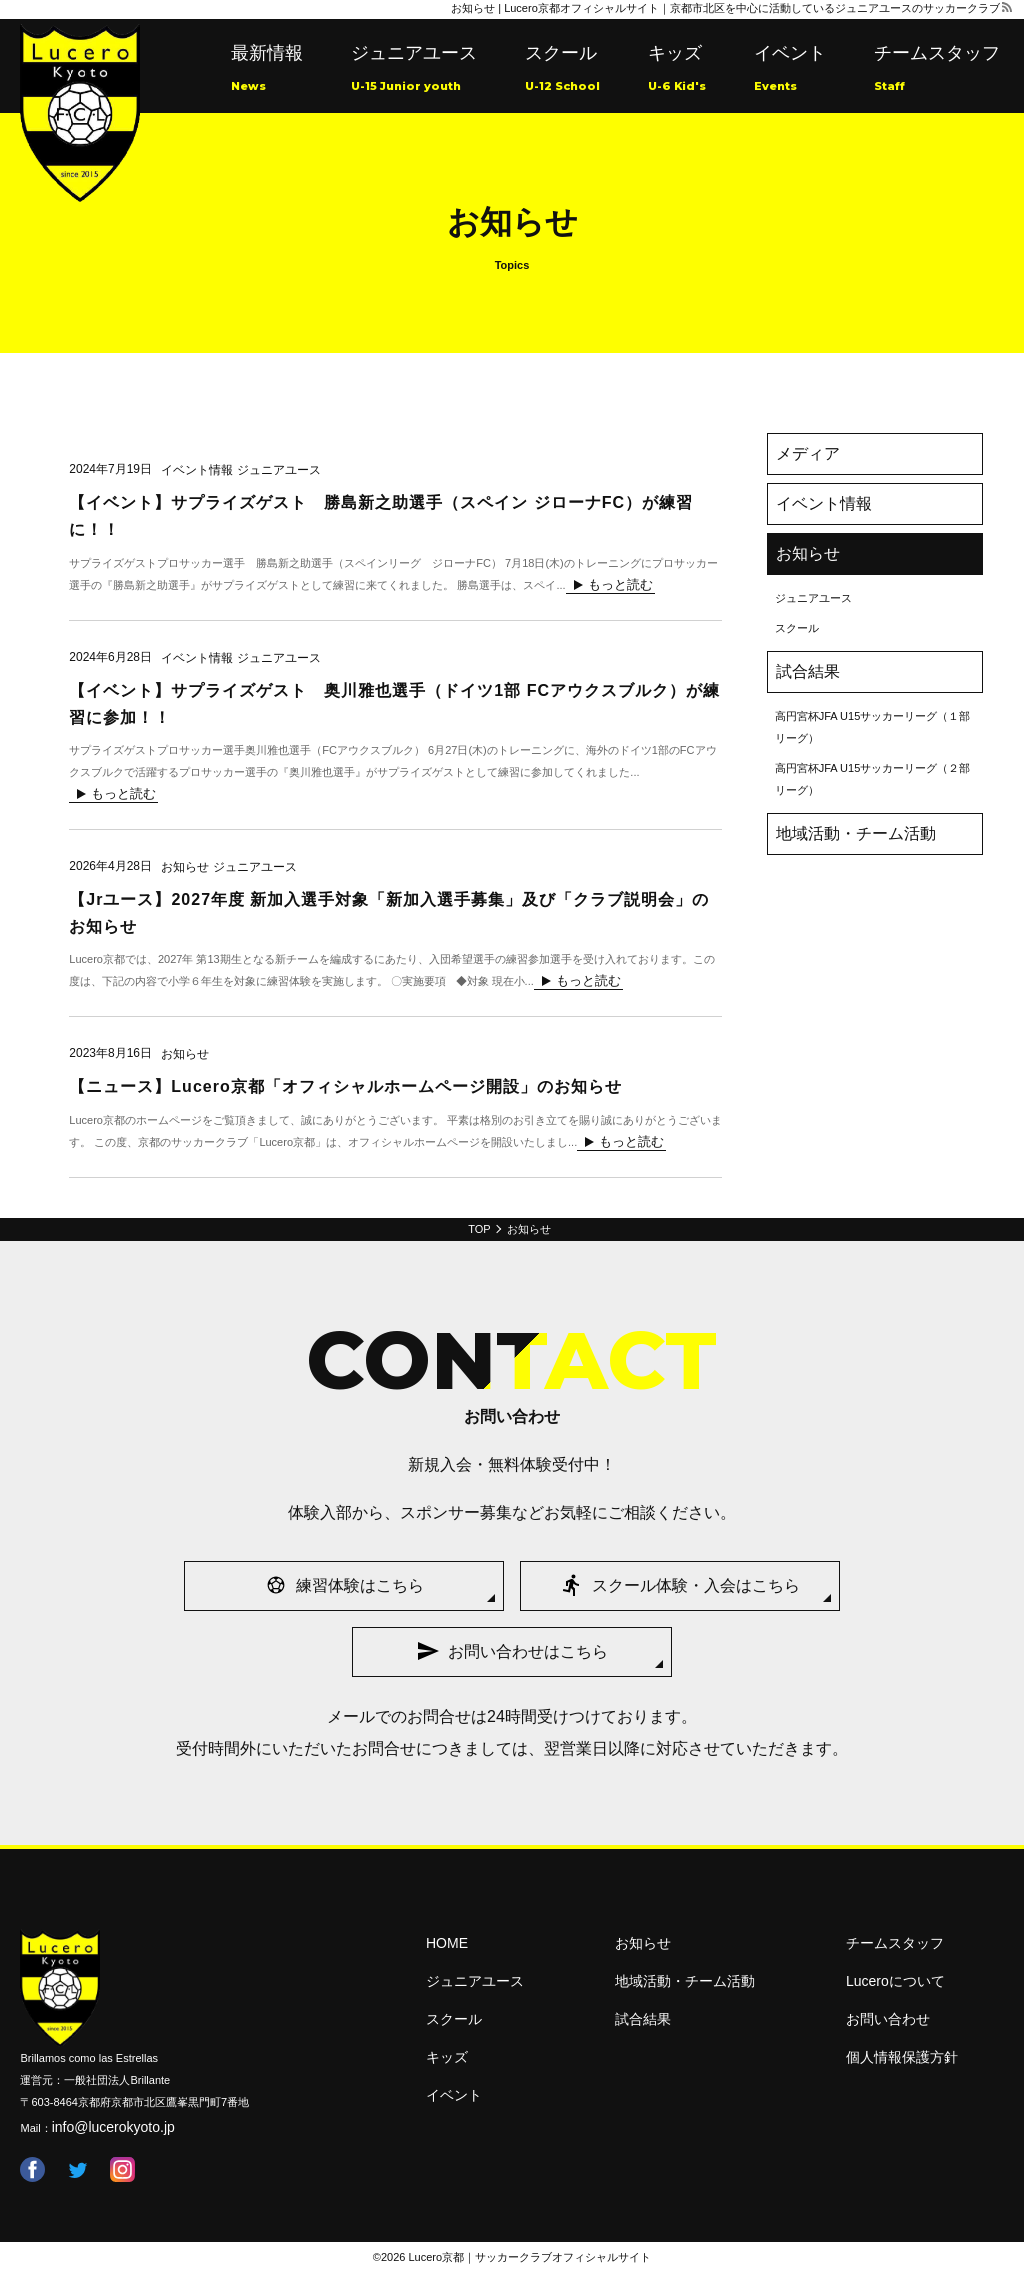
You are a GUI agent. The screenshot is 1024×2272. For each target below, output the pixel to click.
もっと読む (620, 585)
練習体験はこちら (360, 1585)
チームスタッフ (937, 70)
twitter (77, 2169)
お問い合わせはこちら (528, 1651)
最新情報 (267, 70)
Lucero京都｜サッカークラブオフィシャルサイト (530, 2257)
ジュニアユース (414, 70)
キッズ (677, 70)
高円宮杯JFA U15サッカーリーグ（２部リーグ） (873, 779)
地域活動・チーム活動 (856, 833)
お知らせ (808, 553)
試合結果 (808, 671)
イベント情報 (824, 503)
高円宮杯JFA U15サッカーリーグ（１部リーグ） (873, 727)
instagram (122, 2169)
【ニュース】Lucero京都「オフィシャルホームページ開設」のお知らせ (345, 1086)
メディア (808, 453)
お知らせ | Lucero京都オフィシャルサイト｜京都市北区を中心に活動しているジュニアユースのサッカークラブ (725, 8)
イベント (790, 70)
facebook (32, 2169)
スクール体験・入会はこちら (696, 1585)
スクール (562, 70)
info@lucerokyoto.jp (113, 2127)
